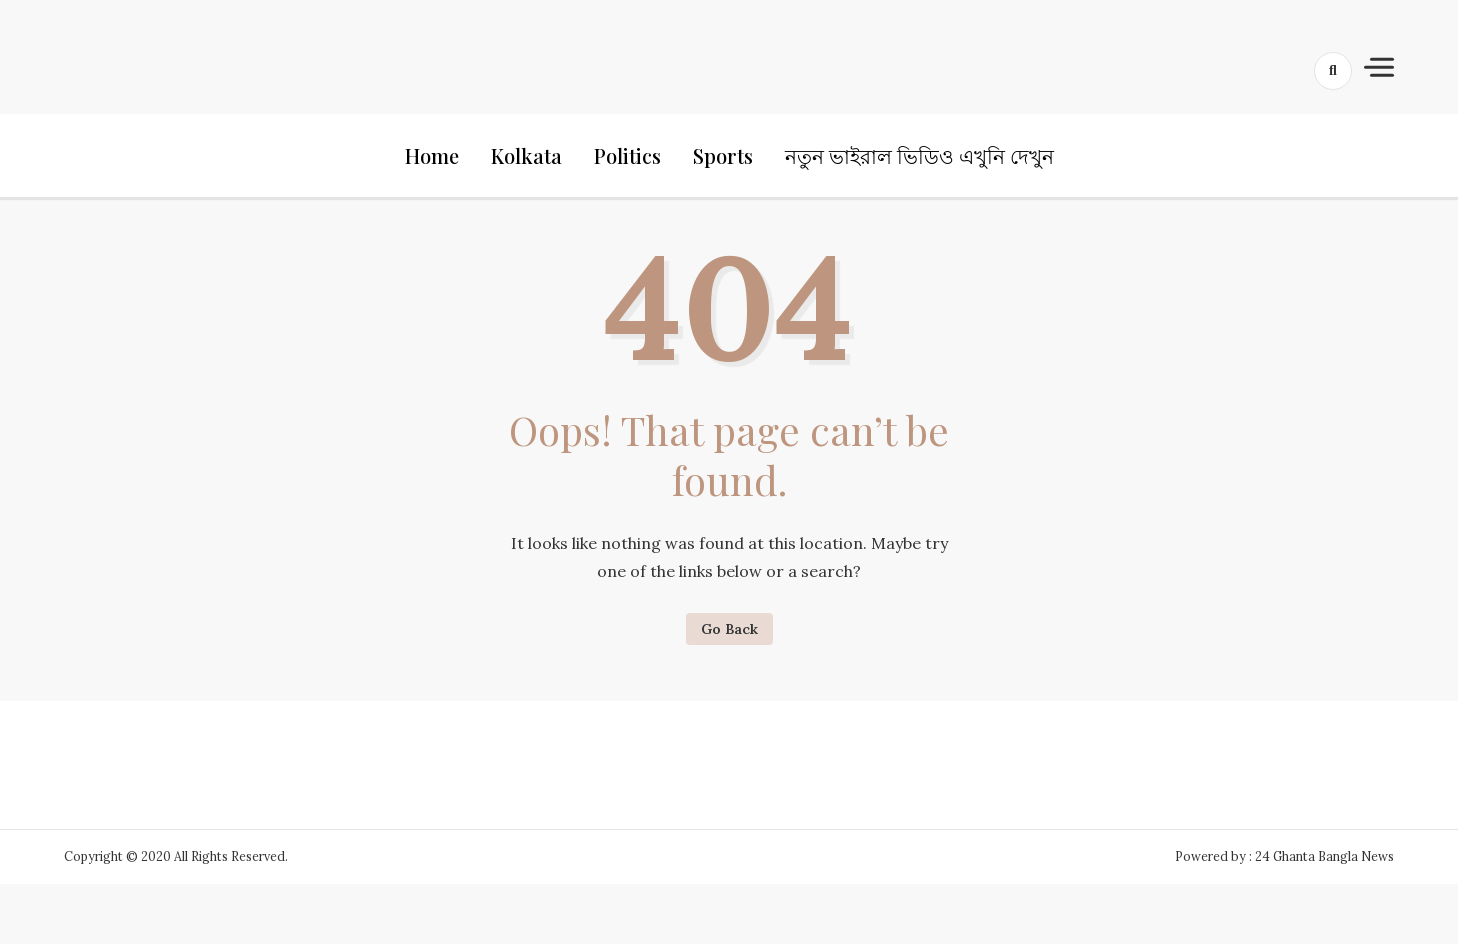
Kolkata (526, 155)
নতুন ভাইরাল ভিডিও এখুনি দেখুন (919, 155)
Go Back (729, 629)
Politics (627, 155)
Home (432, 155)
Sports (723, 155)
